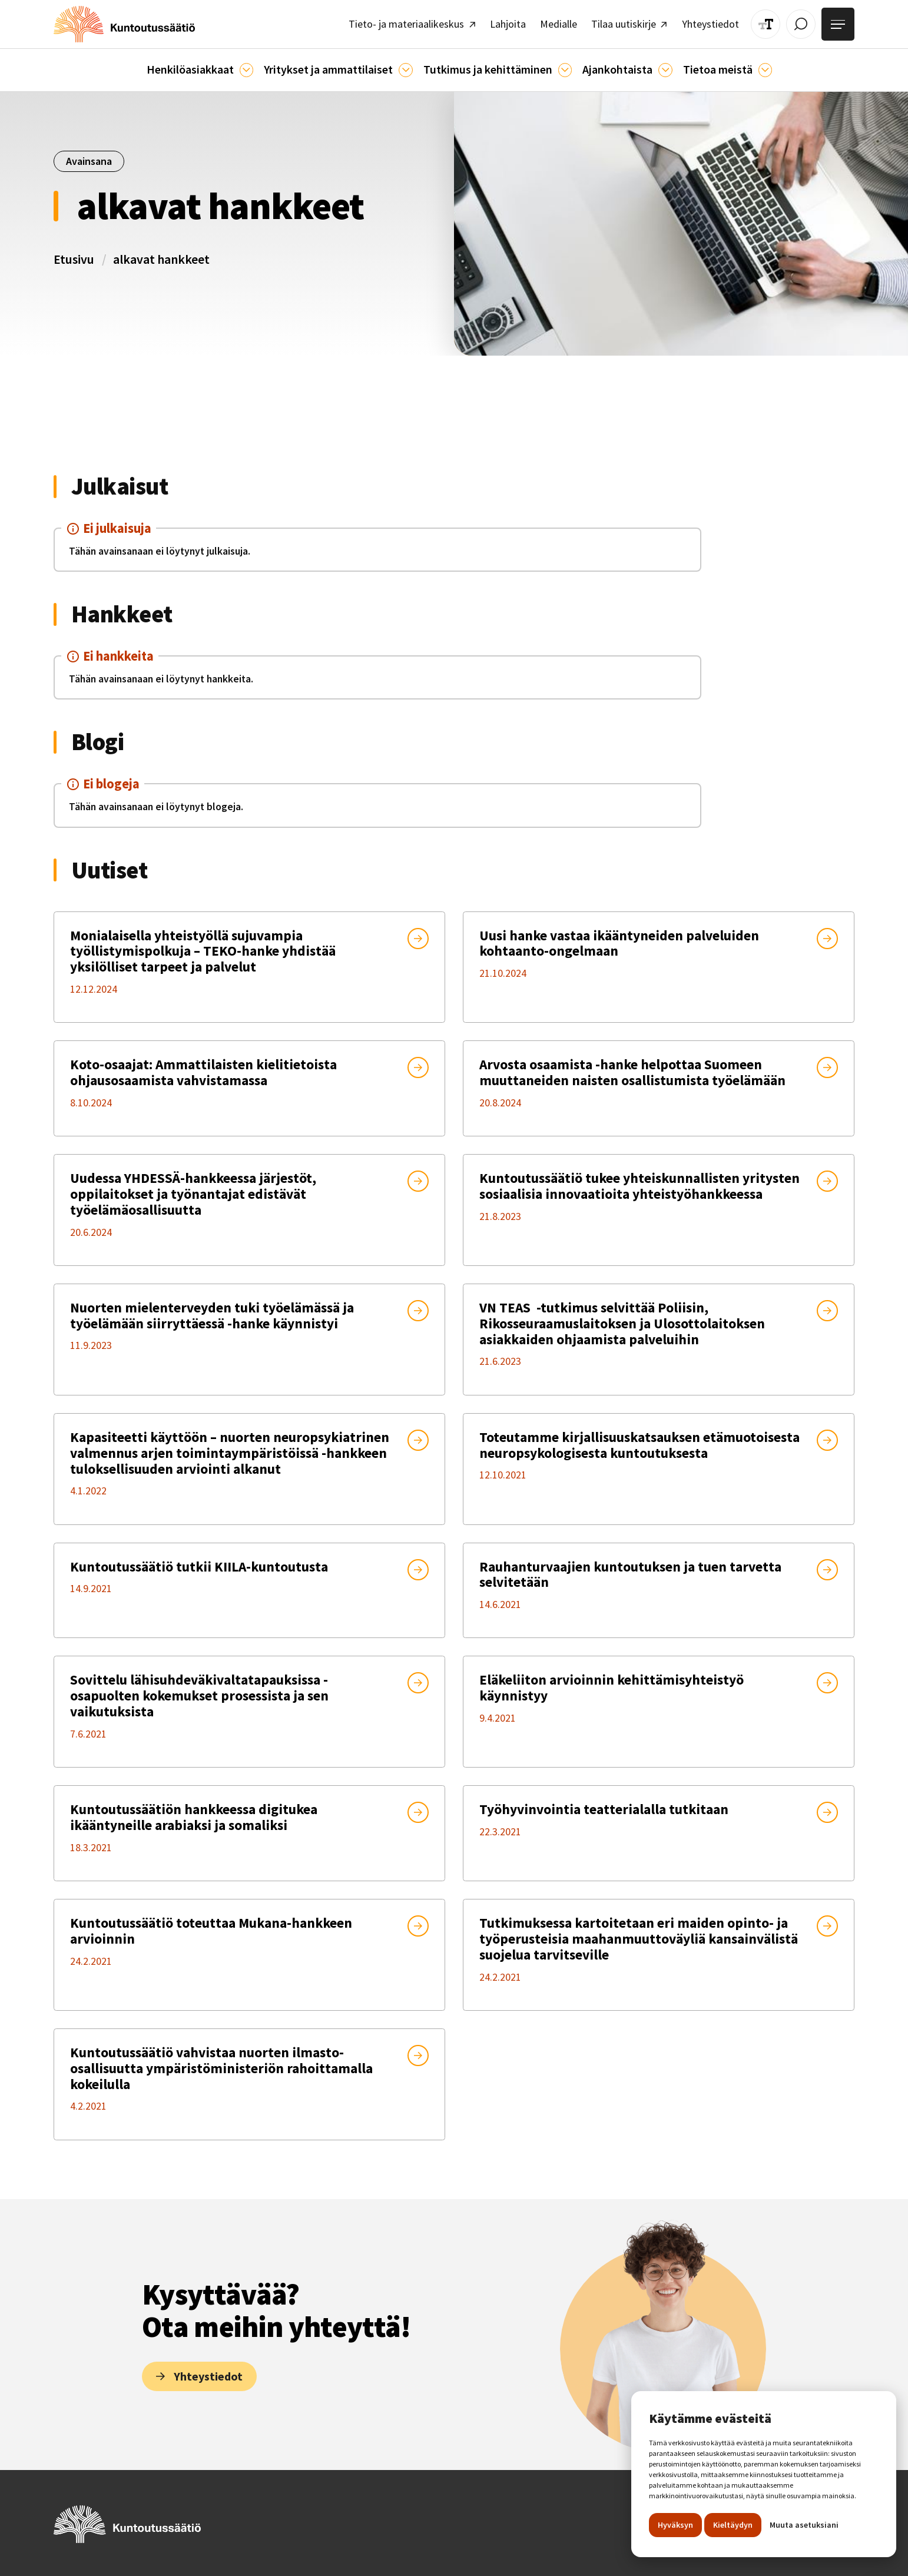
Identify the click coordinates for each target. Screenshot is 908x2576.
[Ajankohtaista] (555, 65)
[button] (217, 65)
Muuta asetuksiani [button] (804, 2524)
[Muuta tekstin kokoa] (774, 22)
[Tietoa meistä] (743, 65)
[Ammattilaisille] (408, 65)
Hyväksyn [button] (675, 2524)
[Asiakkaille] (260, 65)
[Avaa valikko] (839, 22)
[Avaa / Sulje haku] (806, 22)
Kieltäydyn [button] (733, 2524)
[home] (116, 22)
